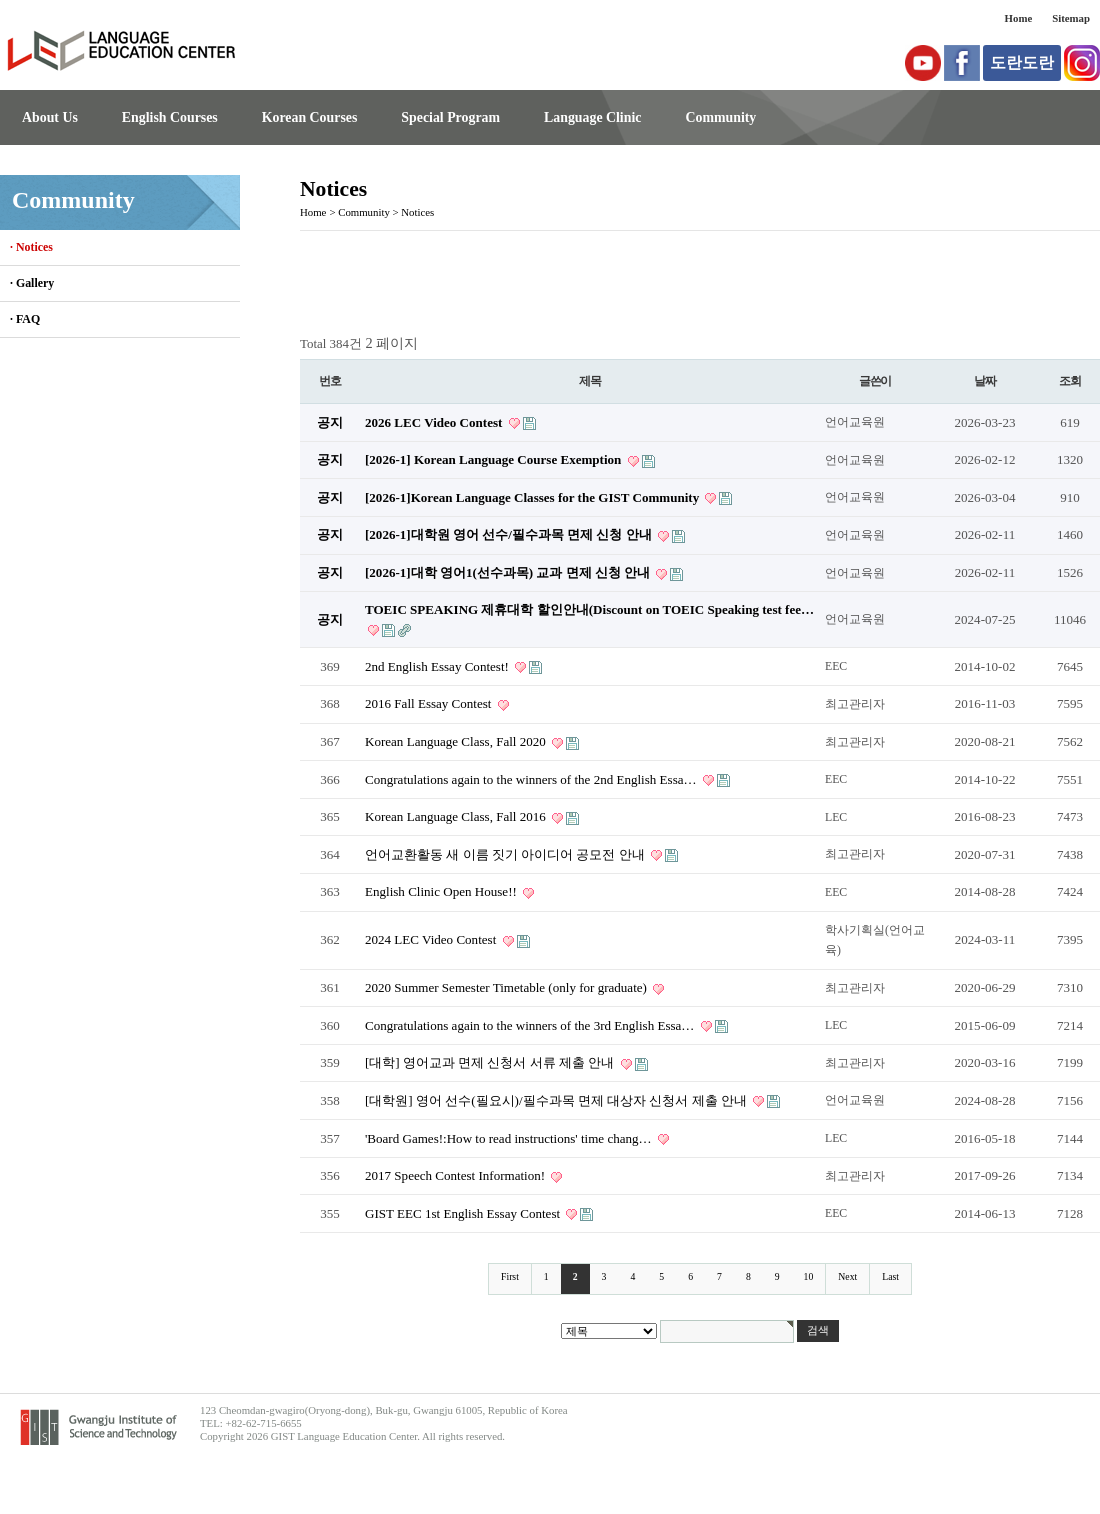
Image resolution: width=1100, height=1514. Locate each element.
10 (809, 1276)
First (510, 1276)
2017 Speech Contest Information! (456, 1175)
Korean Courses (310, 117)
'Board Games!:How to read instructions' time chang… (510, 1138)
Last (890, 1276)
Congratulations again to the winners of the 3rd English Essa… (531, 1025)
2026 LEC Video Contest (435, 422)
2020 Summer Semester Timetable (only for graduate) (507, 987)
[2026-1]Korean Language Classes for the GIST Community (533, 497)
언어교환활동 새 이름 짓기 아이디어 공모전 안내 (506, 854)
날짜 (985, 381)
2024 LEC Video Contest (432, 939)
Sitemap (1071, 18)
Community (720, 117)
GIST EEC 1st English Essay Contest (464, 1213)
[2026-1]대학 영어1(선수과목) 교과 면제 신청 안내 (509, 572)
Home (1019, 18)
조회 (1070, 381)
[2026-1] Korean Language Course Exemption (495, 459)
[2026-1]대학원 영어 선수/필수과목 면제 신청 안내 (510, 534)
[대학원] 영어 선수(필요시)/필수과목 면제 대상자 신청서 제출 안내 (557, 1100)
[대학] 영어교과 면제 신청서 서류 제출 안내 (491, 1062)
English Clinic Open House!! (442, 891)
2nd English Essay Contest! (438, 666)
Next (847, 1276)
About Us (50, 117)
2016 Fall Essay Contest (430, 703)
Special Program (450, 117)
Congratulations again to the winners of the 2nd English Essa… (532, 779)
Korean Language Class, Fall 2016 (457, 816)
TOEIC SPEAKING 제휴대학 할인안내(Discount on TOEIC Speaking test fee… (589, 609)
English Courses (170, 117)
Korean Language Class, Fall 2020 (457, 741)
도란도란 (1022, 62)
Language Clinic (592, 117)
